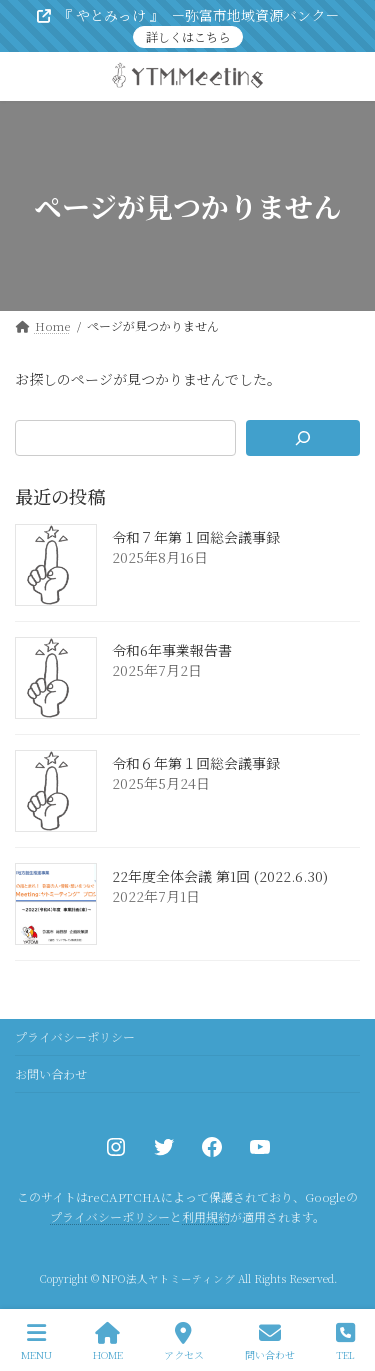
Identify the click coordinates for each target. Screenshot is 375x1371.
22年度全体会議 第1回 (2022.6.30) (220, 876)
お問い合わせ (51, 1073)
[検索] (303, 438)
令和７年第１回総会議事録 (196, 537)
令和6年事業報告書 (172, 650)
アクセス (184, 1341)
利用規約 (206, 1217)
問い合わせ (270, 1341)
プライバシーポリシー (75, 1036)
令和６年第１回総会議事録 (196, 763)
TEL (345, 1341)
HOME (108, 1341)
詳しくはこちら (188, 36)
